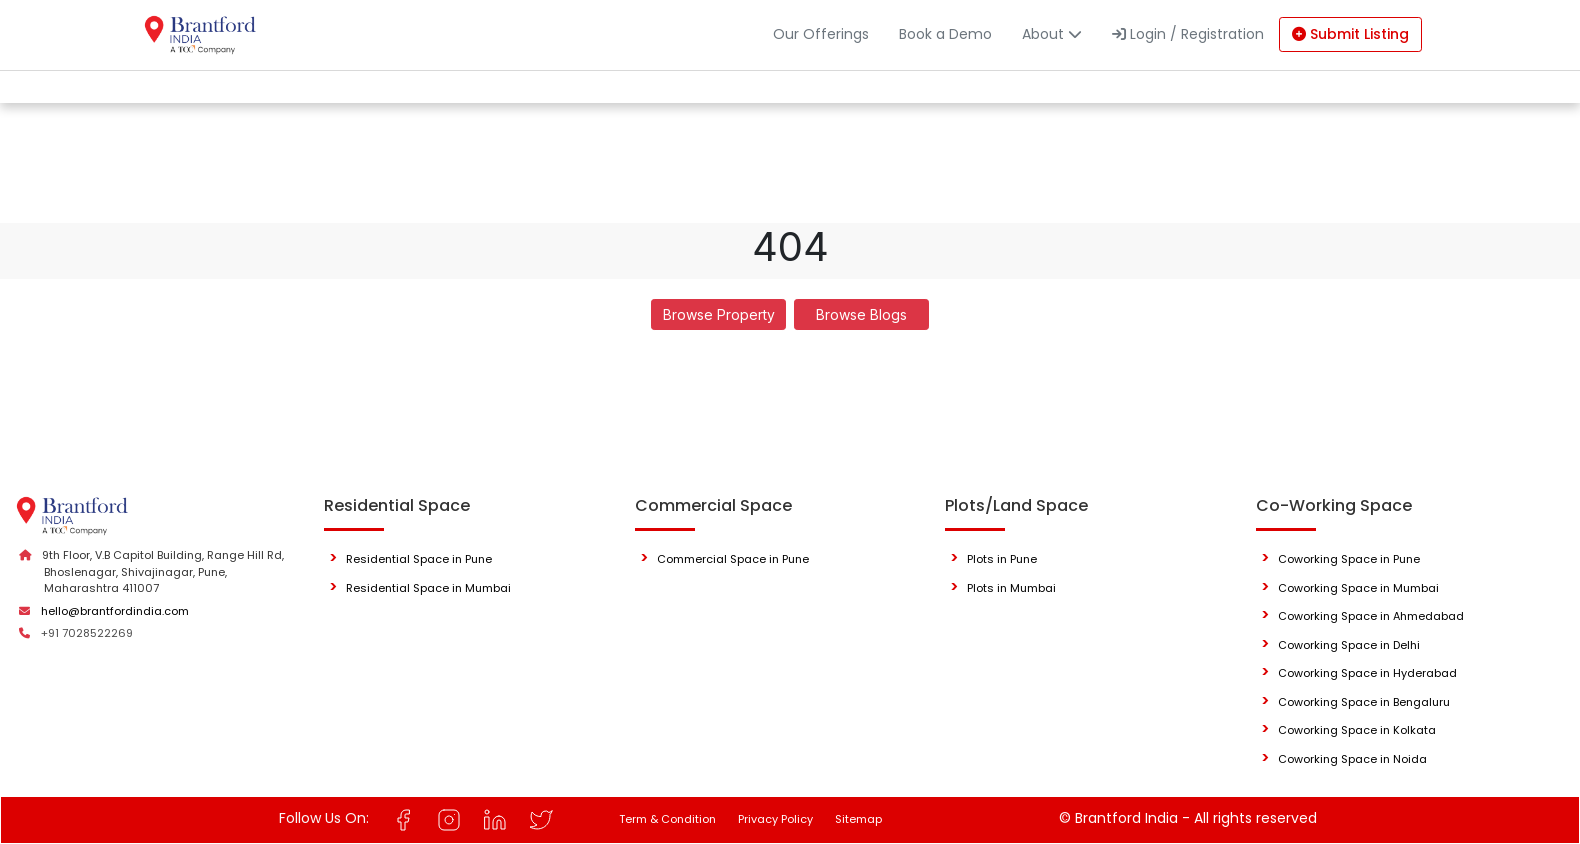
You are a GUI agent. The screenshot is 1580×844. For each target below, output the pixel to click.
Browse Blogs (861, 314)
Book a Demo (945, 34)
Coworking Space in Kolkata (1357, 730)
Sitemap (858, 819)
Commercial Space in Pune (733, 559)
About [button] (1052, 34)
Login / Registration (1188, 34)
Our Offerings (821, 34)
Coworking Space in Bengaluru (1364, 702)
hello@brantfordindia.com (115, 611)
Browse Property (719, 314)
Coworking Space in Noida (1352, 759)
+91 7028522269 (87, 633)
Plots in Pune (1002, 559)
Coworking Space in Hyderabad (1367, 673)
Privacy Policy (775, 819)
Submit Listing (1350, 34)
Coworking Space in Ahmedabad (1371, 616)
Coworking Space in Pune (1349, 559)
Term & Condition (667, 819)
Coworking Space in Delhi (1349, 645)
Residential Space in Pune (419, 559)
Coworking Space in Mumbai (1358, 588)
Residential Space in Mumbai (428, 588)
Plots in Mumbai (1011, 588)
